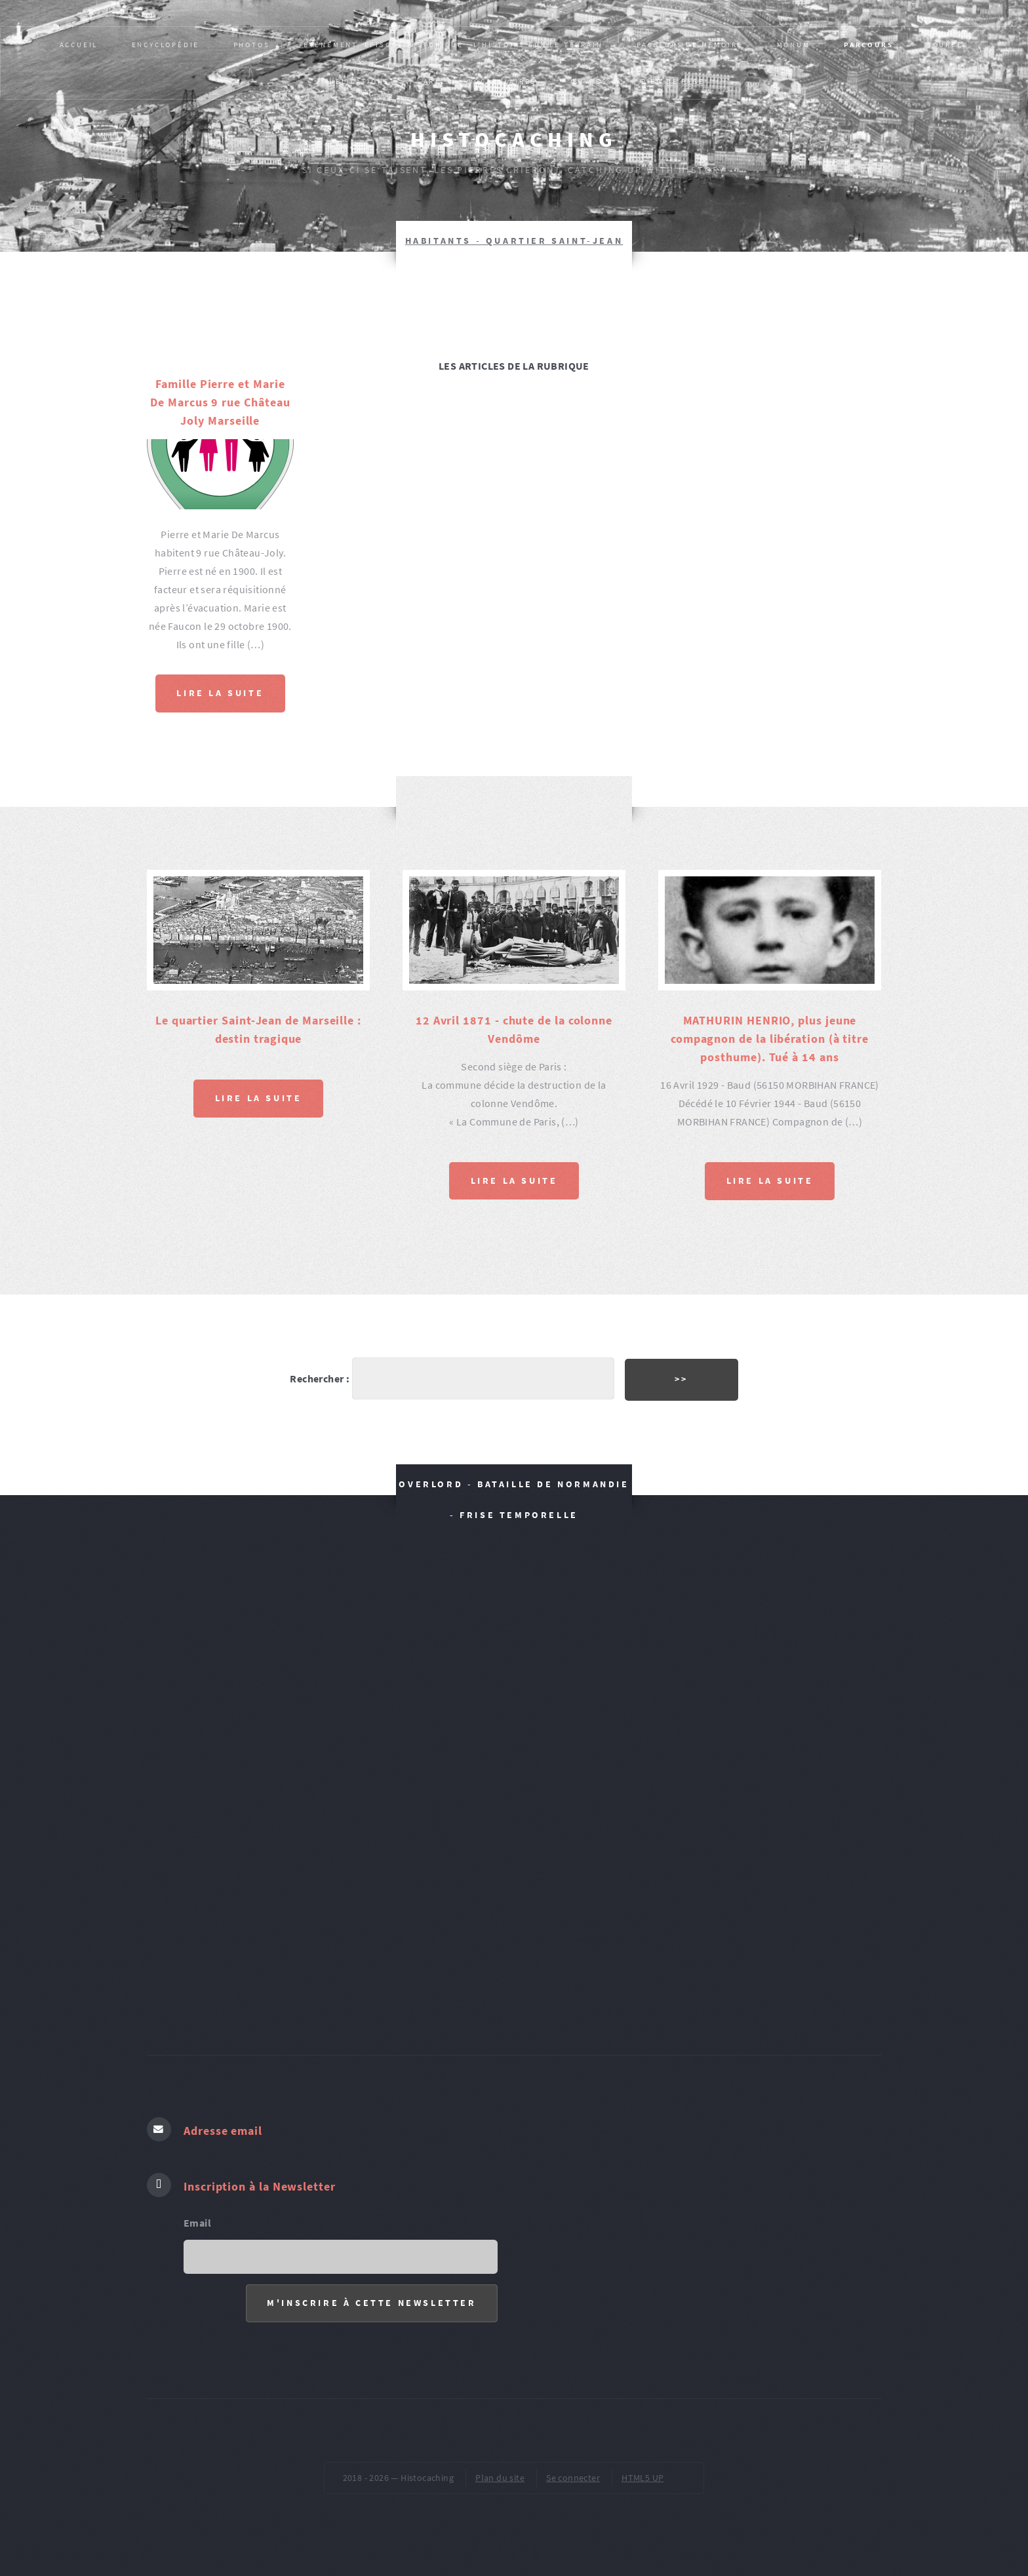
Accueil (79, 44)
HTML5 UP (642, 2478)
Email (197, 2222)
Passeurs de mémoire (690, 44)
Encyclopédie (166, 44)
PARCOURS (868, 44)
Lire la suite (220, 693)
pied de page (673, 81)
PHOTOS (251, 44)
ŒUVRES (589, 81)
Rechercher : (319, 1378)
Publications (357, 81)
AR (429, 81)
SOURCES (948, 44)
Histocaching (514, 140)
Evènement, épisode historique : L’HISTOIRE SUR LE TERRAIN (453, 44)
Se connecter (573, 2478)
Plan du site (499, 2478)
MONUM (793, 44)
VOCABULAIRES (503, 81)
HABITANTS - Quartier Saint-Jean (514, 240)
